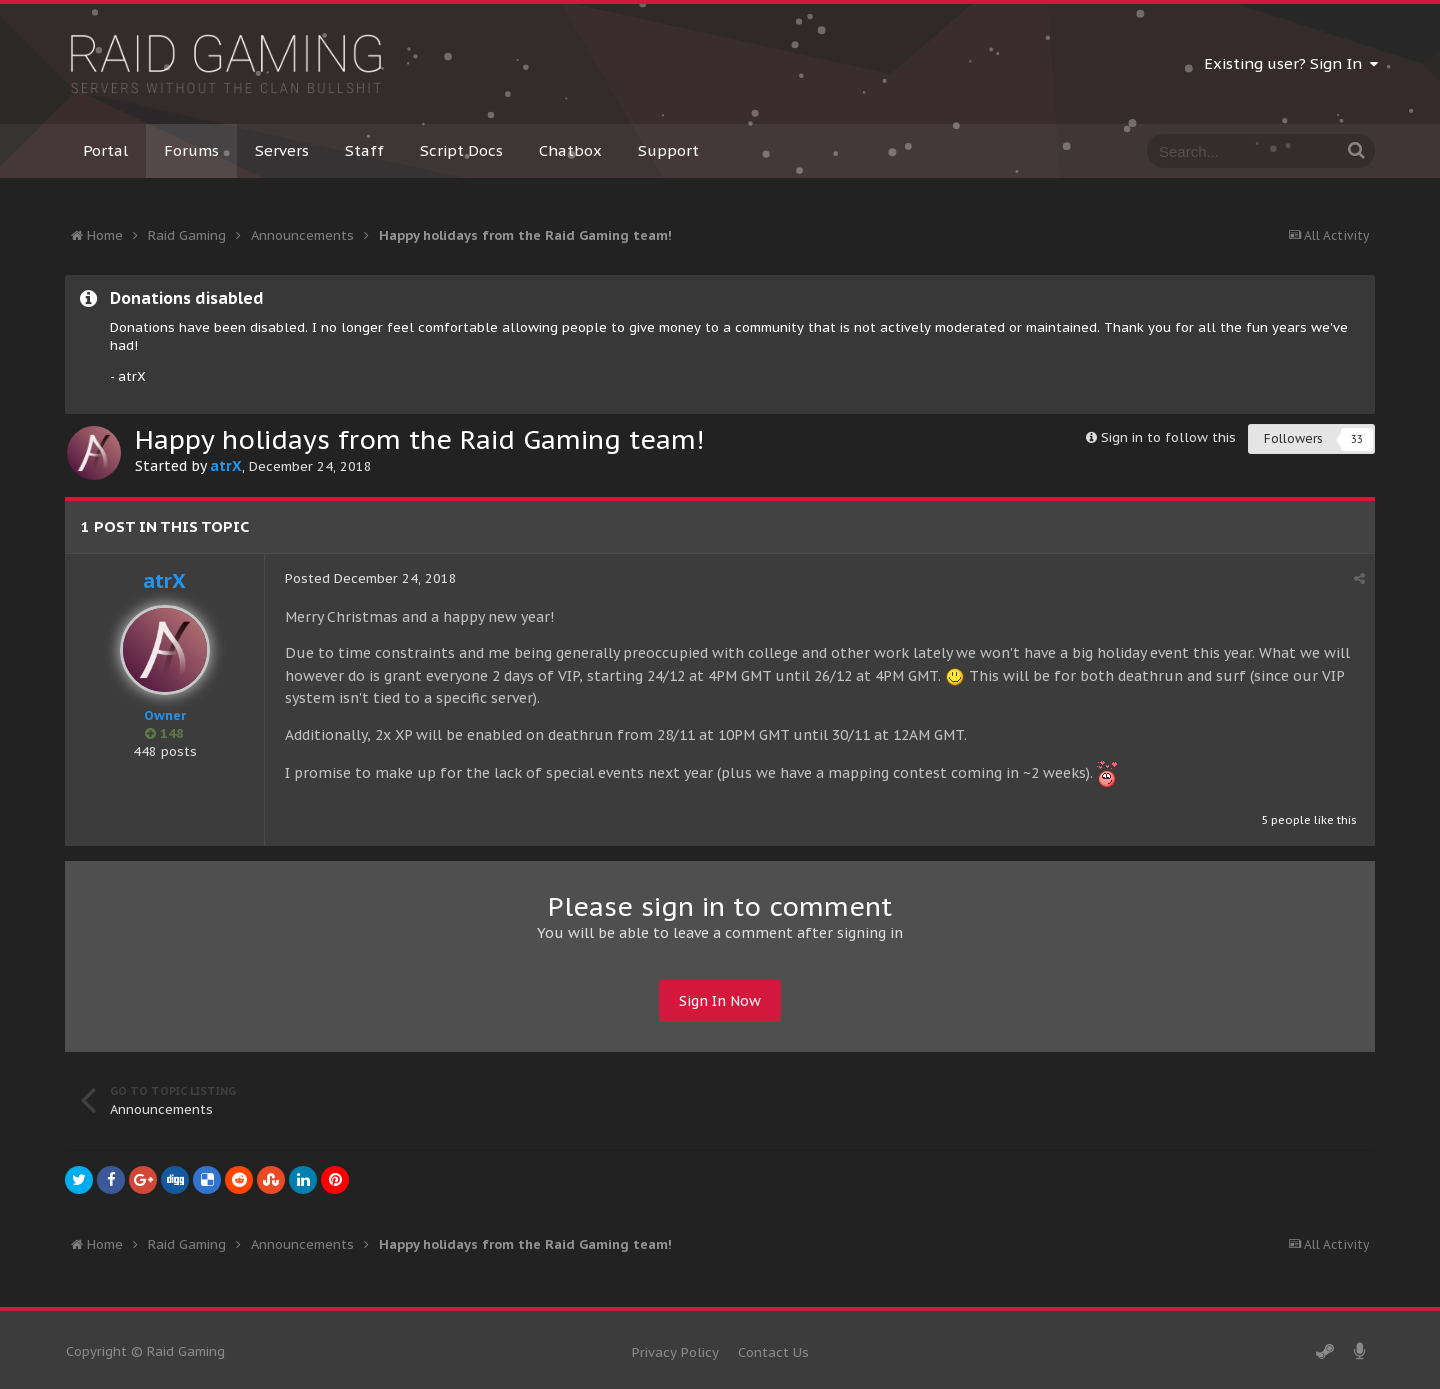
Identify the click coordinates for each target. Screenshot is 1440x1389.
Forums (191, 150)
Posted (371, 578)
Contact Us (773, 1352)
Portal (105, 150)
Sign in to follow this (1168, 437)
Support (668, 150)
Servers (282, 150)
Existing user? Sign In (1291, 63)
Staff (364, 150)
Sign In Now (720, 1001)
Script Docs (461, 150)
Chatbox (570, 150)
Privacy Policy (675, 1352)
